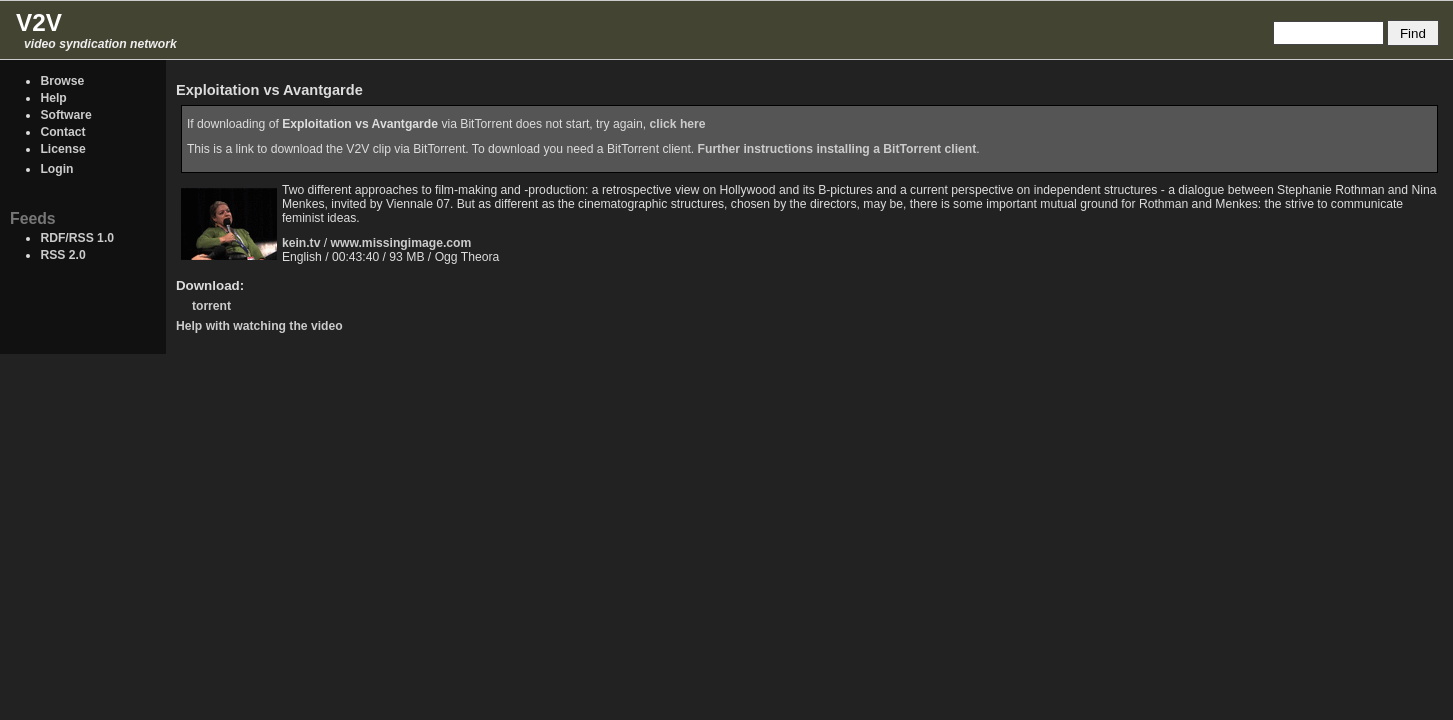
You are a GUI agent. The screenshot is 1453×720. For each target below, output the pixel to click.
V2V (39, 22)
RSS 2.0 (62, 255)
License (62, 149)
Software (65, 115)
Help (53, 98)
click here (678, 124)
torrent (211, 306)
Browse (62, 81)
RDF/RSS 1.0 (77, 238)
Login (56, 169)
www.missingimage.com (401, 243)
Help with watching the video (259, 326)
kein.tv (301, 243)
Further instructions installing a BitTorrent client (837, 149)
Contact (62, 132)
